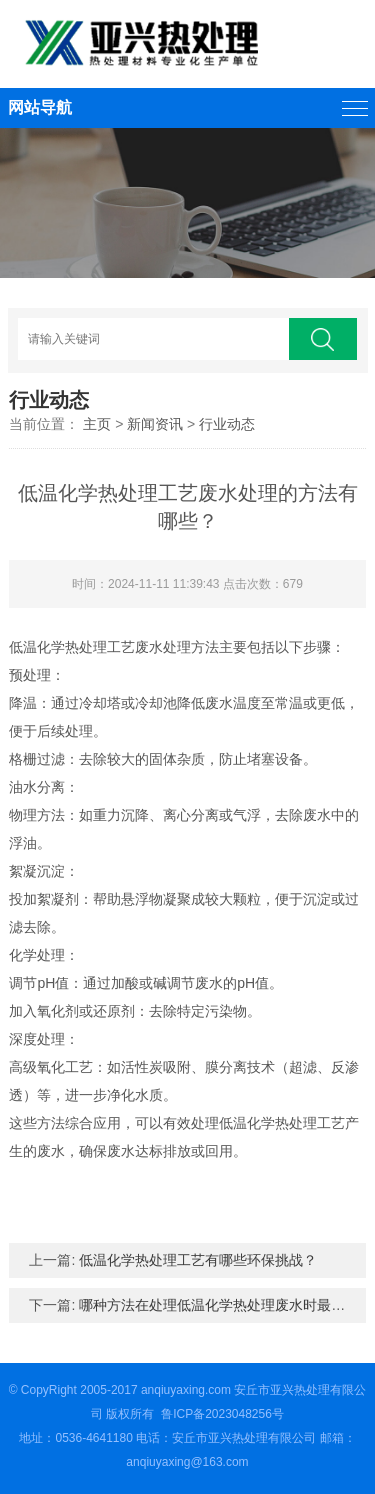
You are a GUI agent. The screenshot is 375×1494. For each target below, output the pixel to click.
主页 (97, 424)
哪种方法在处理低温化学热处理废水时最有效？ (226, 1305)
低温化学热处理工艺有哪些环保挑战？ (198, 1260)
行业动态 (227, 424)
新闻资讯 (155, 424)
